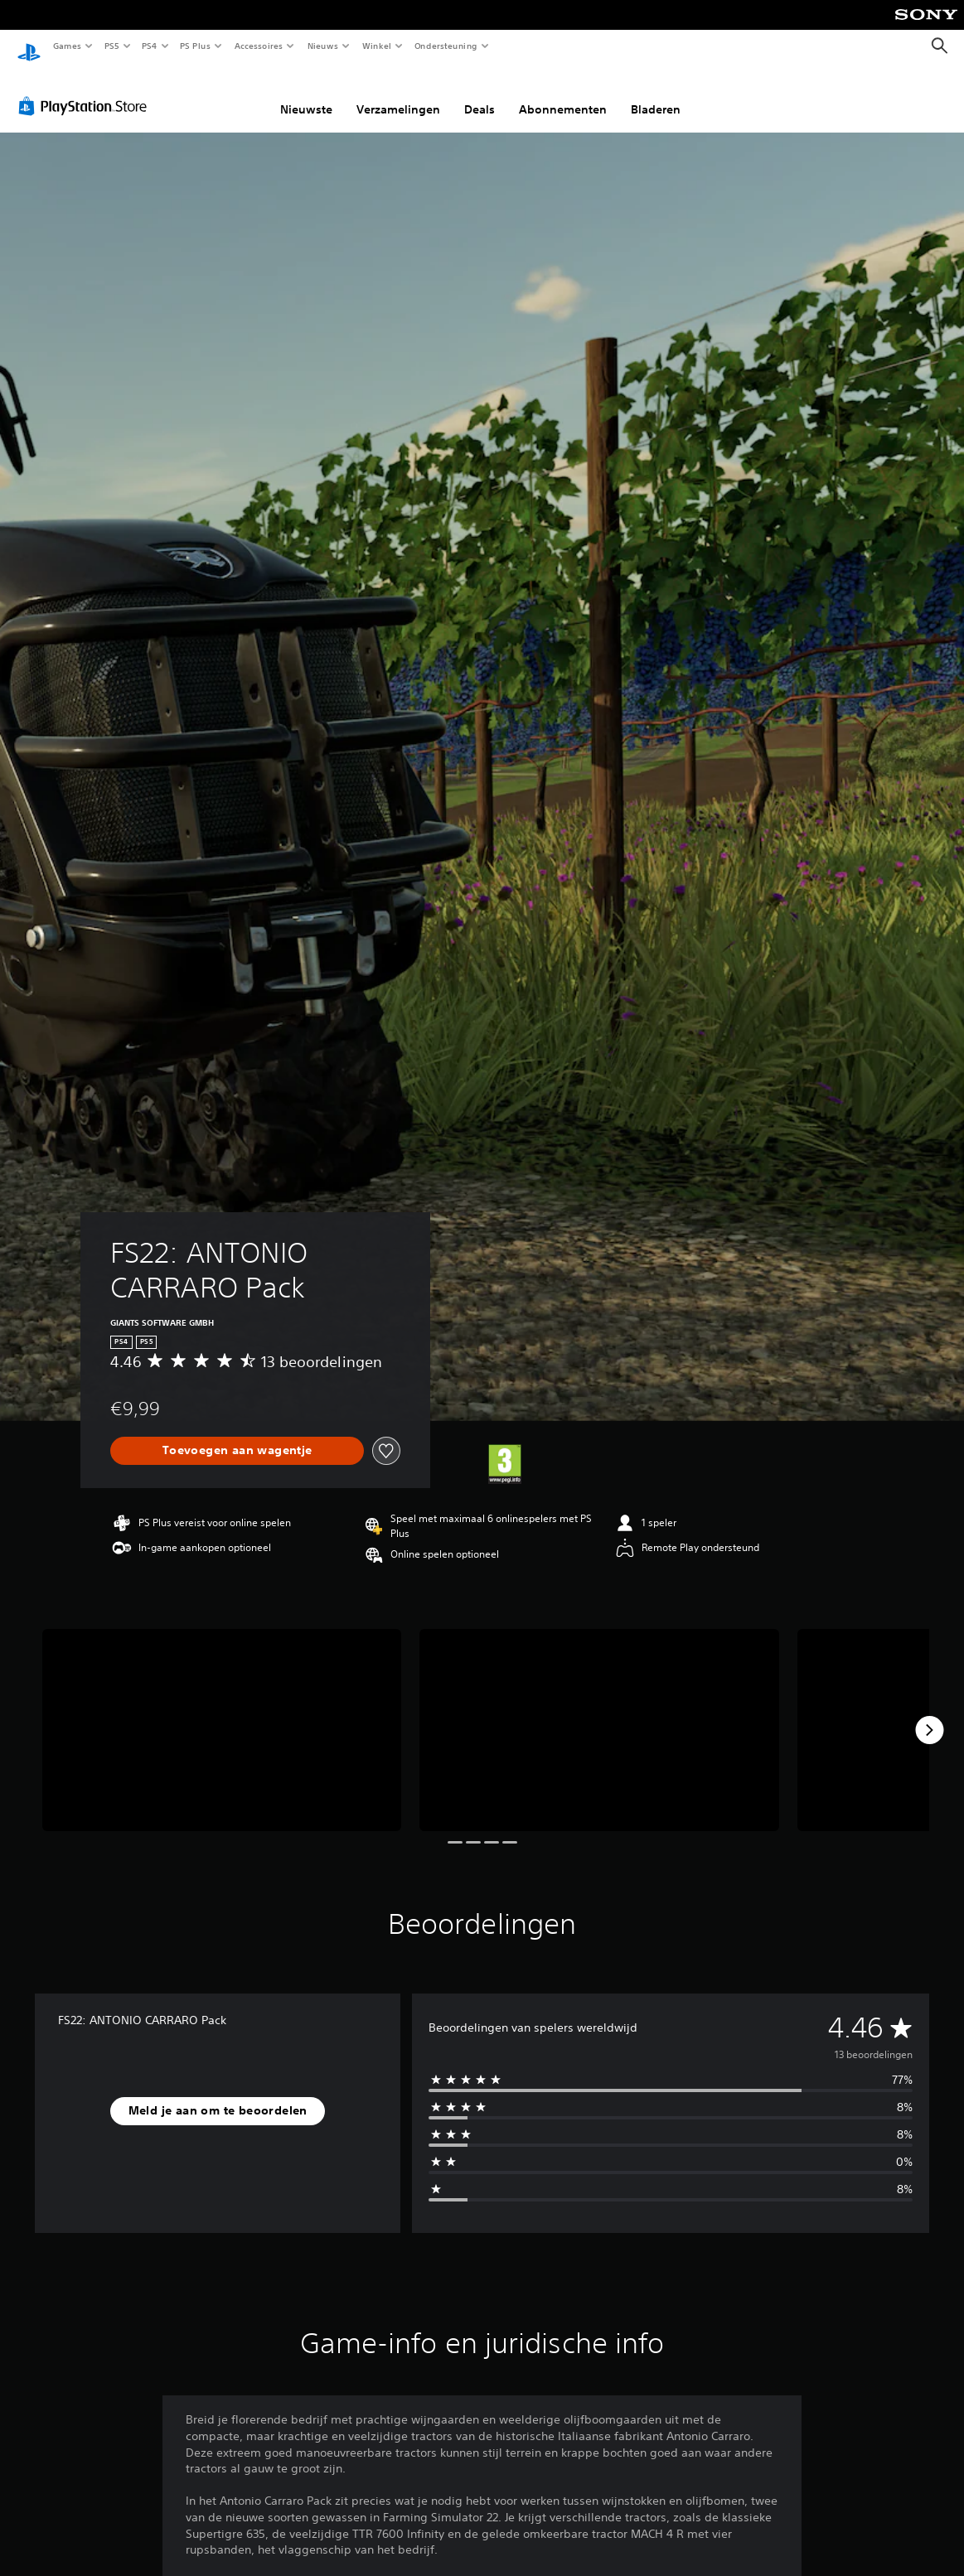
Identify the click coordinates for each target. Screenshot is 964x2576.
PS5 (111, 45)
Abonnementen (563, 93)
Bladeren (656, 93)
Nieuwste (306, 93)
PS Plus (195, 45)
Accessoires (258, 45)
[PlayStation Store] (86, 90)
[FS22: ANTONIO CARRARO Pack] (221, 1714)
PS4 (149, 45)
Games (66, 45)
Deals (479, 93)
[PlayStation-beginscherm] (29, 46)
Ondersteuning (446, 45)
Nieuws (323, 45)
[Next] (929, 1714)
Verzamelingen (398, 93)
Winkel (375, 45)
